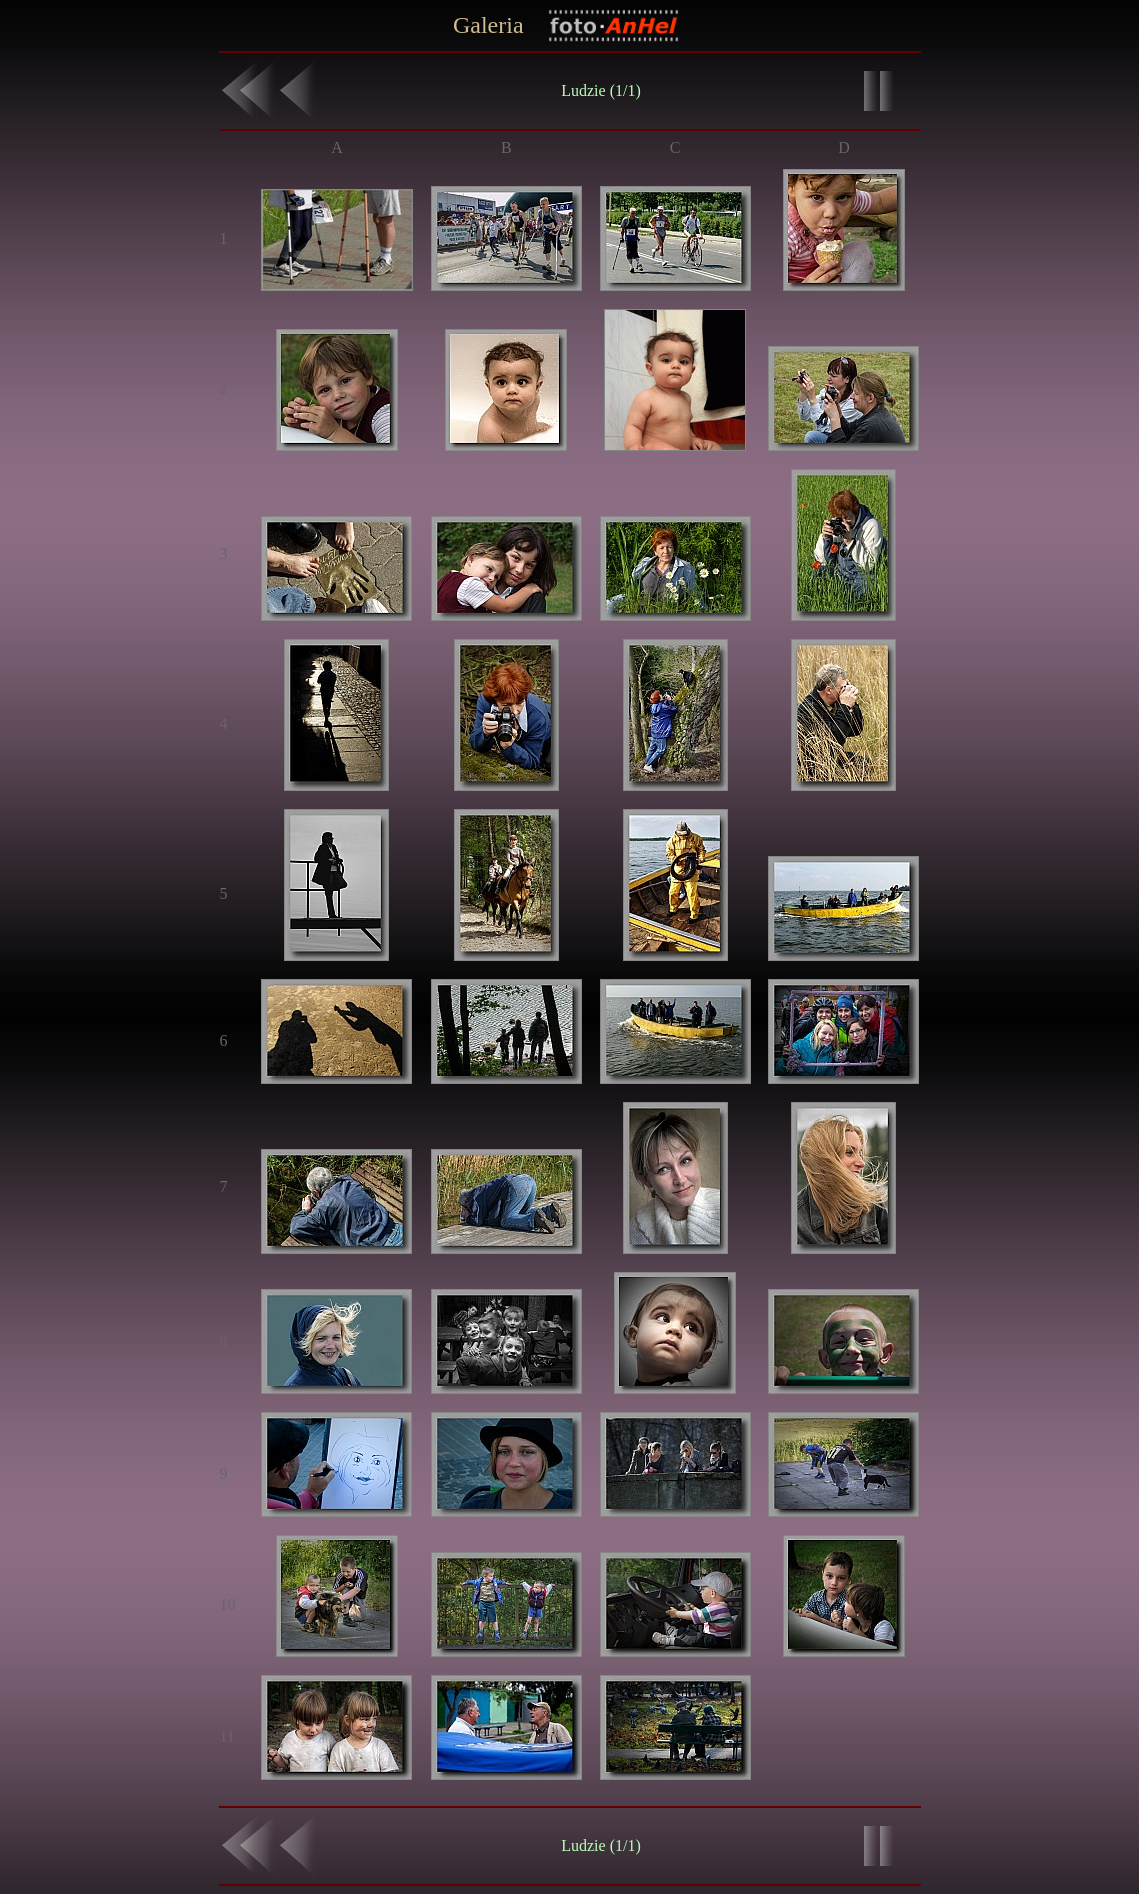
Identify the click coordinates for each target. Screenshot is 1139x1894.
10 (228, 1604)
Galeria (488, 25)
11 (227, 1736)
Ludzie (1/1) (601, 90)
